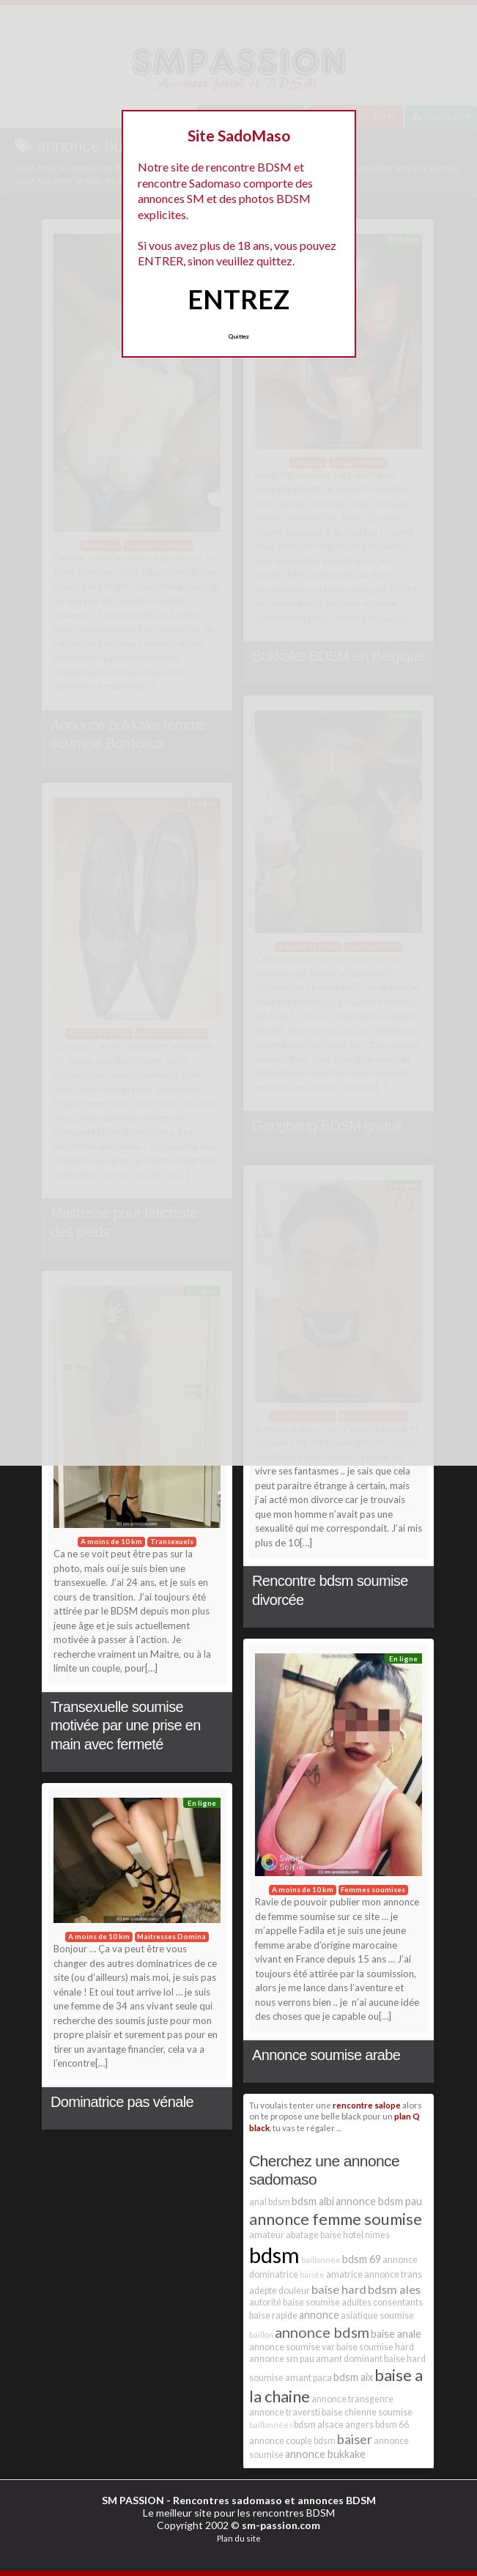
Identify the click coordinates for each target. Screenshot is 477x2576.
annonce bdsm (322, 2332)
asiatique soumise (377, 2315)
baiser (354, 2439)
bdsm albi (313, 2201)
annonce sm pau (281, 2358)
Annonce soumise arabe (326, 2055)
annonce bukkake (325, 2454)
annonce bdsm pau (379, 2201)
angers (359, 2424)
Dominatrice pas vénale (122, 2102)
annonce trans (393, 2274)
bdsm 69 (361, 2259)
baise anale (396, 2334)
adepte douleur (279, 2290)
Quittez (238, 336)
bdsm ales (394, 2289)
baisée (312, 2274)
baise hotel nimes (355, 2234)
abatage (302, 2234)
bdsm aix (353, 2377)
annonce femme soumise (335, 2219)
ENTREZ (238, 299)
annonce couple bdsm (292, 2440)
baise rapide (273, 2315)
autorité (265, 2302)
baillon (261, 2334)
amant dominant (349, 2358)
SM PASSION (133, 2500)
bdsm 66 (392, 2424)
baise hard (338, 2289)
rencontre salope (367, 2105)
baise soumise (311, 2302)
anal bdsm (269, 2201)
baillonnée (321, 2260)
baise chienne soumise (367, 2412)
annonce (319, 2315)
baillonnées (270, 2424)
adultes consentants (382, 2302)
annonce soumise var (292, 2346)
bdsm (274, 2254)
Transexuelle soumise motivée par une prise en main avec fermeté (126, 1725)
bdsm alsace (319, 2424)
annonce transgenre (352, 2399)
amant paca (308, 2377)
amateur (266, 2234)
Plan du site (239, 2538)
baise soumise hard (375, 2346)
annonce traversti (284, 2412)
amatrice (344, 2274)
